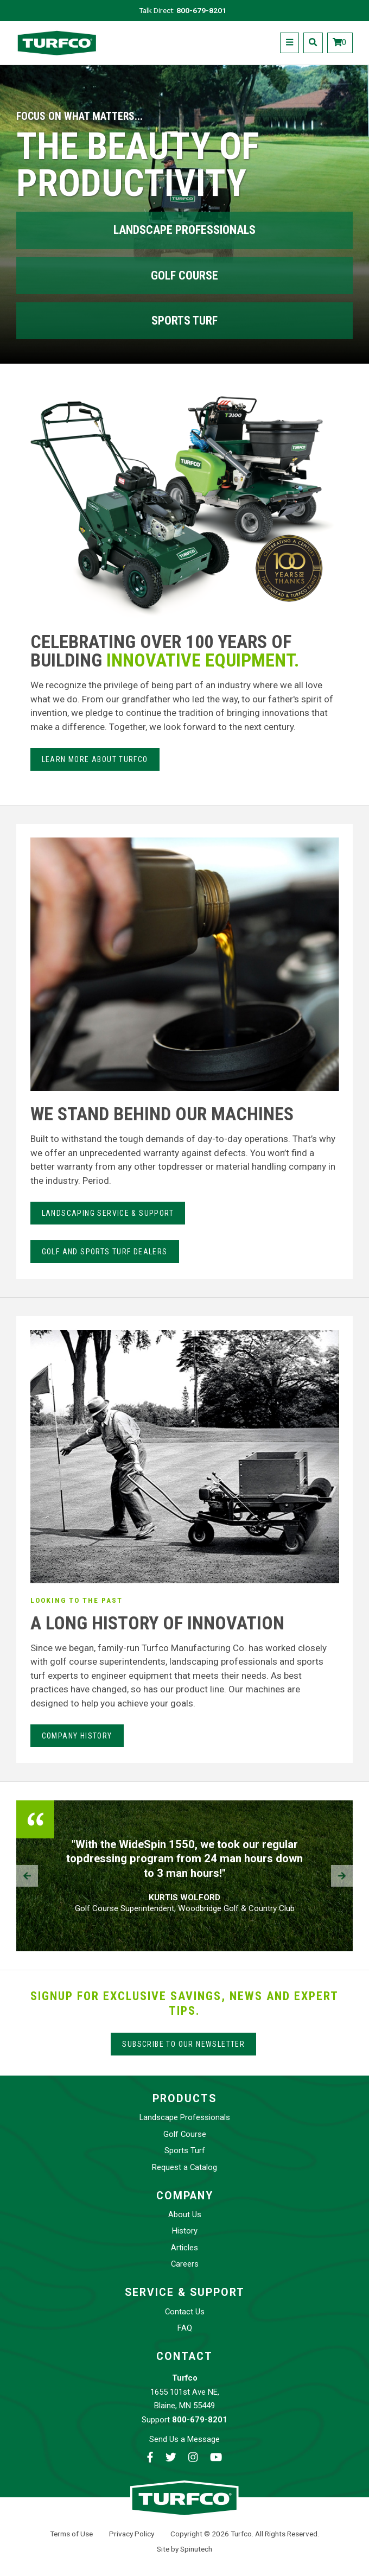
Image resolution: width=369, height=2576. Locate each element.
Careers (185, 2264)
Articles (184, 2248)
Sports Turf (184, 320)
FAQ (184, 2328)
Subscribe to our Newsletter (183, 2044)
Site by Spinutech (184, 2549)
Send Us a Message (184, 2439)
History (185, 2231)
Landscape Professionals (184, 230)
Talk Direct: (182, 10)
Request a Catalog (184, 2167)
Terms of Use (71, 2533)
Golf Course (184, 275)
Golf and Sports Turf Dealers (105, 1251)
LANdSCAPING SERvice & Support (108, 1213)
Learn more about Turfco (95, 759)
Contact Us (185, 2312)
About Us (184, 2214)
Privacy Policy (131, 2533)
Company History (77, 1735)
